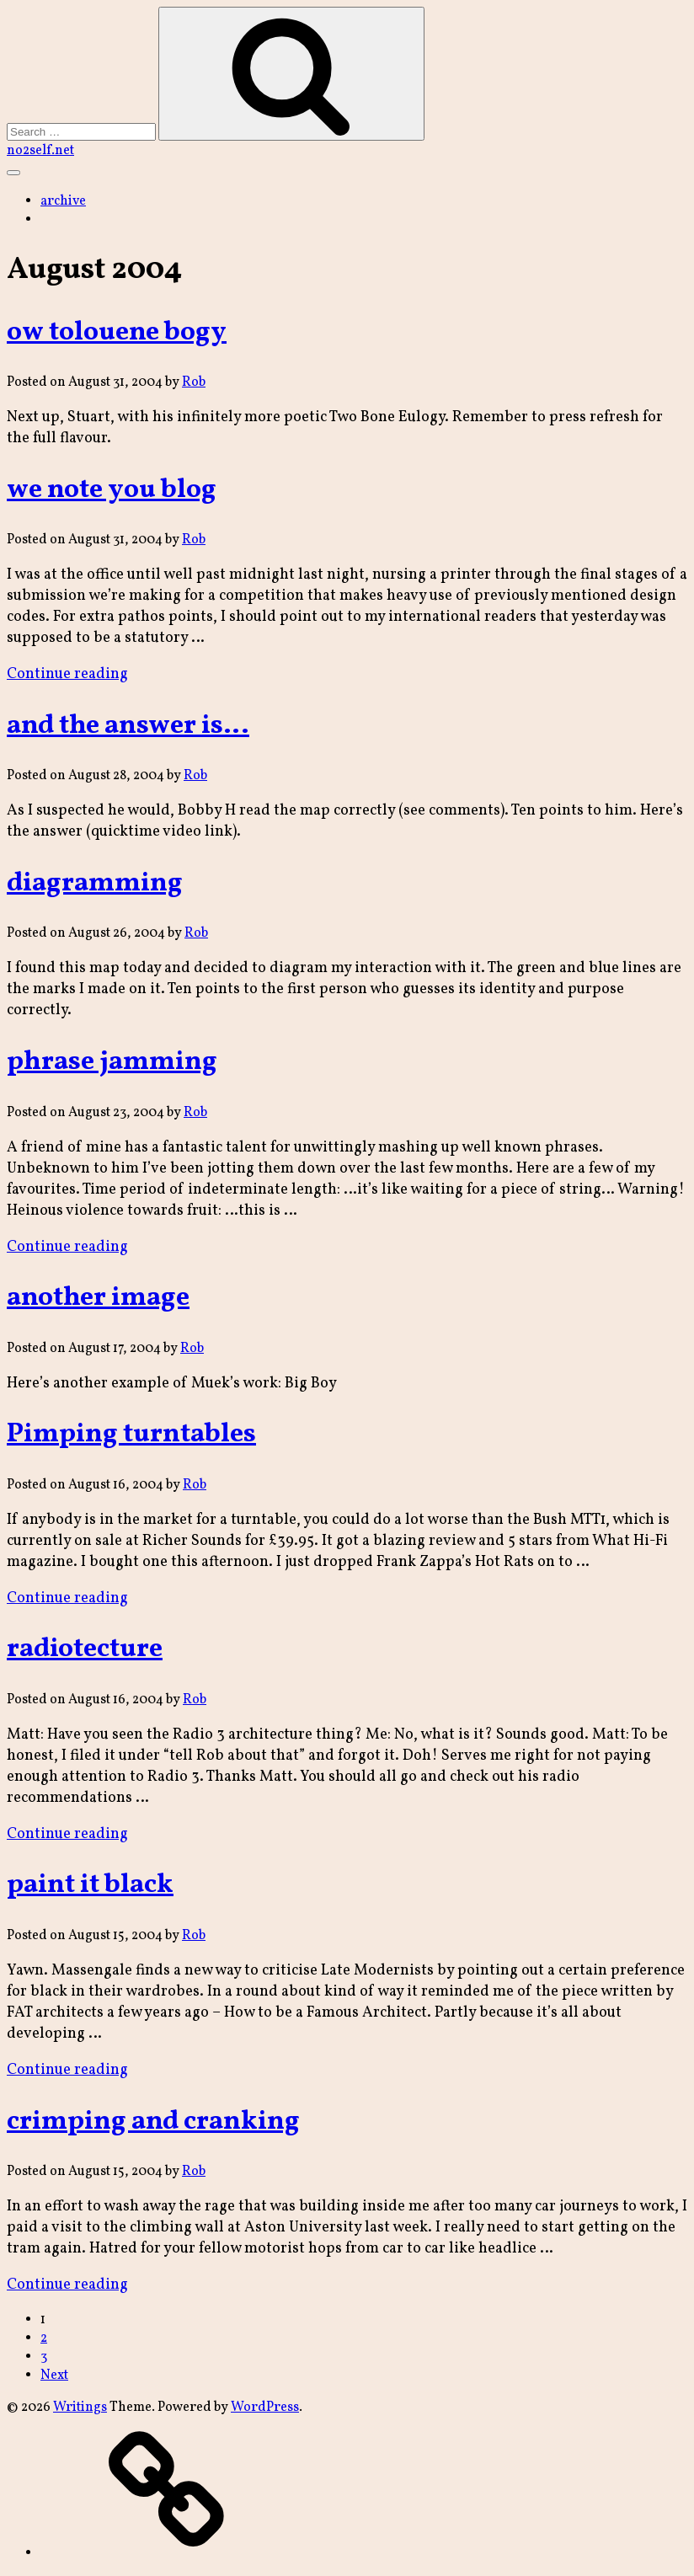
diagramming (95, 883)
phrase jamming (112, 1062)
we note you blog (111, 490)
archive (63, 201)
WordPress (265, 2407)
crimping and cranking (153, 2121)
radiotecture (85, 1649)
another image (98, 1298)
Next (54, 2375)
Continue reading (67, 674)
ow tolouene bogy (117, 332)
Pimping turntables (131, 1434)
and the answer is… (128, 726)
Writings (80, 2407)
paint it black (90, 1885)
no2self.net (40, 151)
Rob (194, 382)
